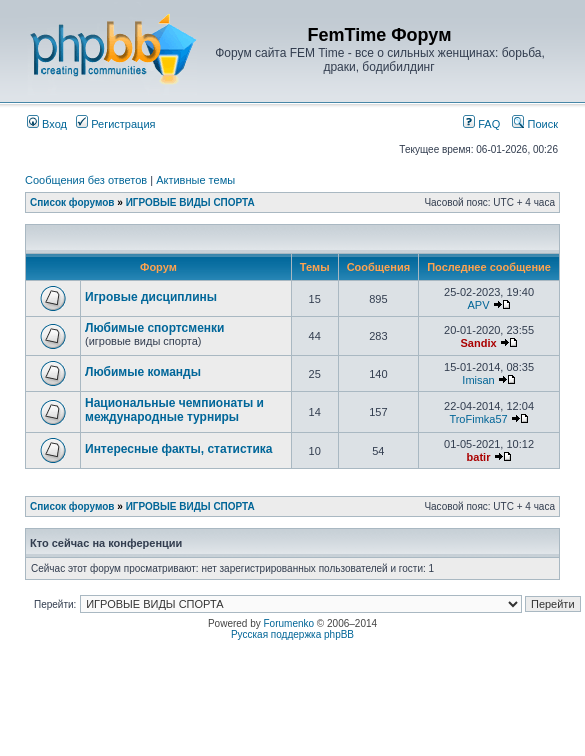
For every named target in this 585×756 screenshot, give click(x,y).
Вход (47, 124)
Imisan (478, 380)
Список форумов (72, 202)
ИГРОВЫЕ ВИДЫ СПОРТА (190, 202)
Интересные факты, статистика (179, 449)
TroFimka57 (478, 419)
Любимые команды (143, 372)
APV (479, 305)
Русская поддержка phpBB (292, 634)
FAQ (481, 124)
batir (479, 457)
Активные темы (195, 180)
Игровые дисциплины (151, 297)
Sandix (478, 343)
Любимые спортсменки (154, 328)
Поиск (535, 124)
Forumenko (289, 623)
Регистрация (115, 124)
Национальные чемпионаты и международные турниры (174, 410)
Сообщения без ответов (86, 180)
